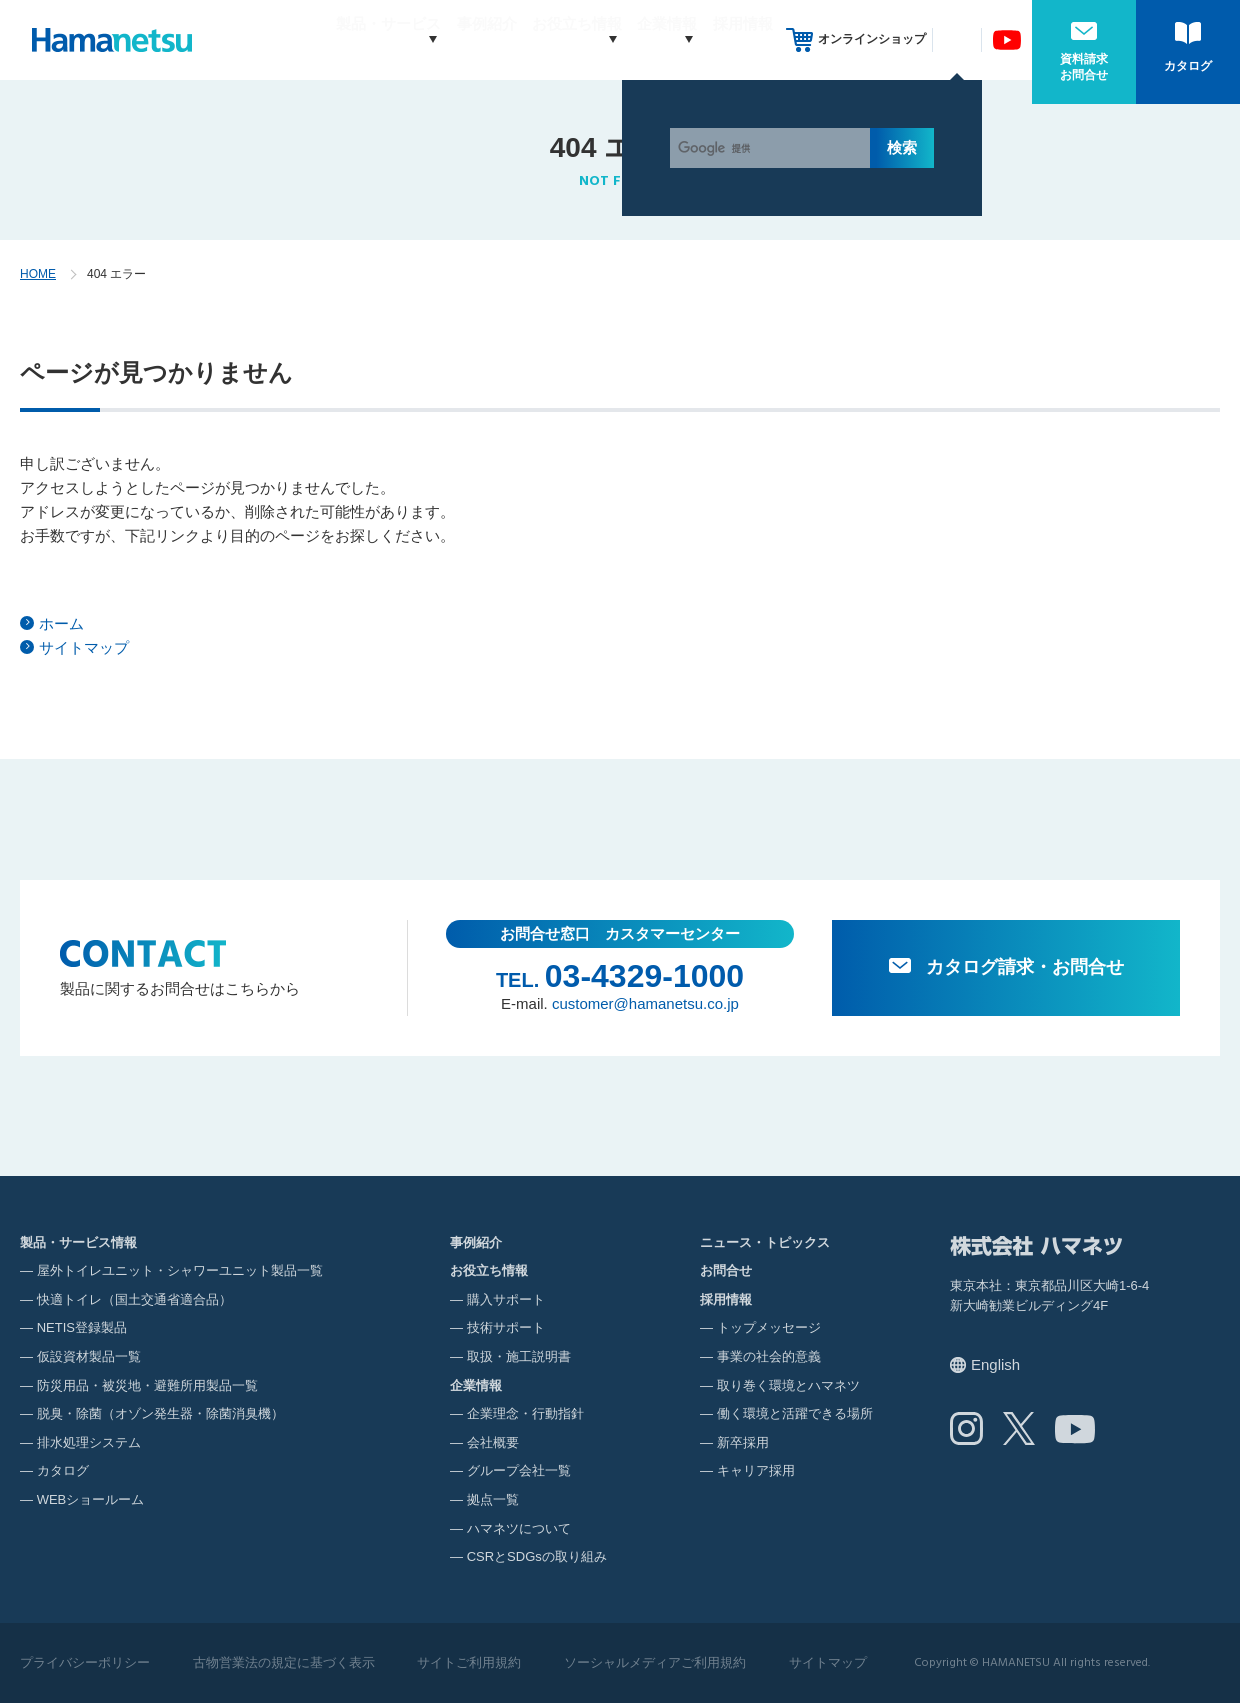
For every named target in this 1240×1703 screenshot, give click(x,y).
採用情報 (743, 39)
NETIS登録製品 (82, 1327)
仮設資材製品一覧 (89, 1356)
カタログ (1188, 66)
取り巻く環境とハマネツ (788, 1385)
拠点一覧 (493, 1499)
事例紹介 (449, 39)
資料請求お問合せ (1084, 67)
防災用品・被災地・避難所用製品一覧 (147, 1385)
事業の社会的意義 (769, 1356)
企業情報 (648, 39)
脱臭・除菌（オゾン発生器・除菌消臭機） (160, 1413)
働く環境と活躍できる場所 (795, 1413)
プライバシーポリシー (85, 1662)
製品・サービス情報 (78, 1242)
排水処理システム (89, 1442)
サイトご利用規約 (469, 1662)
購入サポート (506, 1299)
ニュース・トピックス (765, 1242)
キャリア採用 (756, 1470)
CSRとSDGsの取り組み (537, 1556)
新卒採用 (743, 1442)
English (995, 1364)
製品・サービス (331, 39)
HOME (38, 274)
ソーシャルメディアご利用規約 (655, 1662)
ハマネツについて (519, 1528)
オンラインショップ (872, 39)
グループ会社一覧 (519, 1470)
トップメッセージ (769, 1327)
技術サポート (506, 1327)
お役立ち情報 (539, 39)
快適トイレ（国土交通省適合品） (134, 1299)
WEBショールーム (91, 1499)
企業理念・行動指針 (525, 1413)
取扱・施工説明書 (519, 1356)
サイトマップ (84, 647)
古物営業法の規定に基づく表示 (284, 1662)
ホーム (61, 623)
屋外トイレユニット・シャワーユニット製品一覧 (180, 1270)
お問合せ (726, 1270)
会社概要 (493, 1442)
